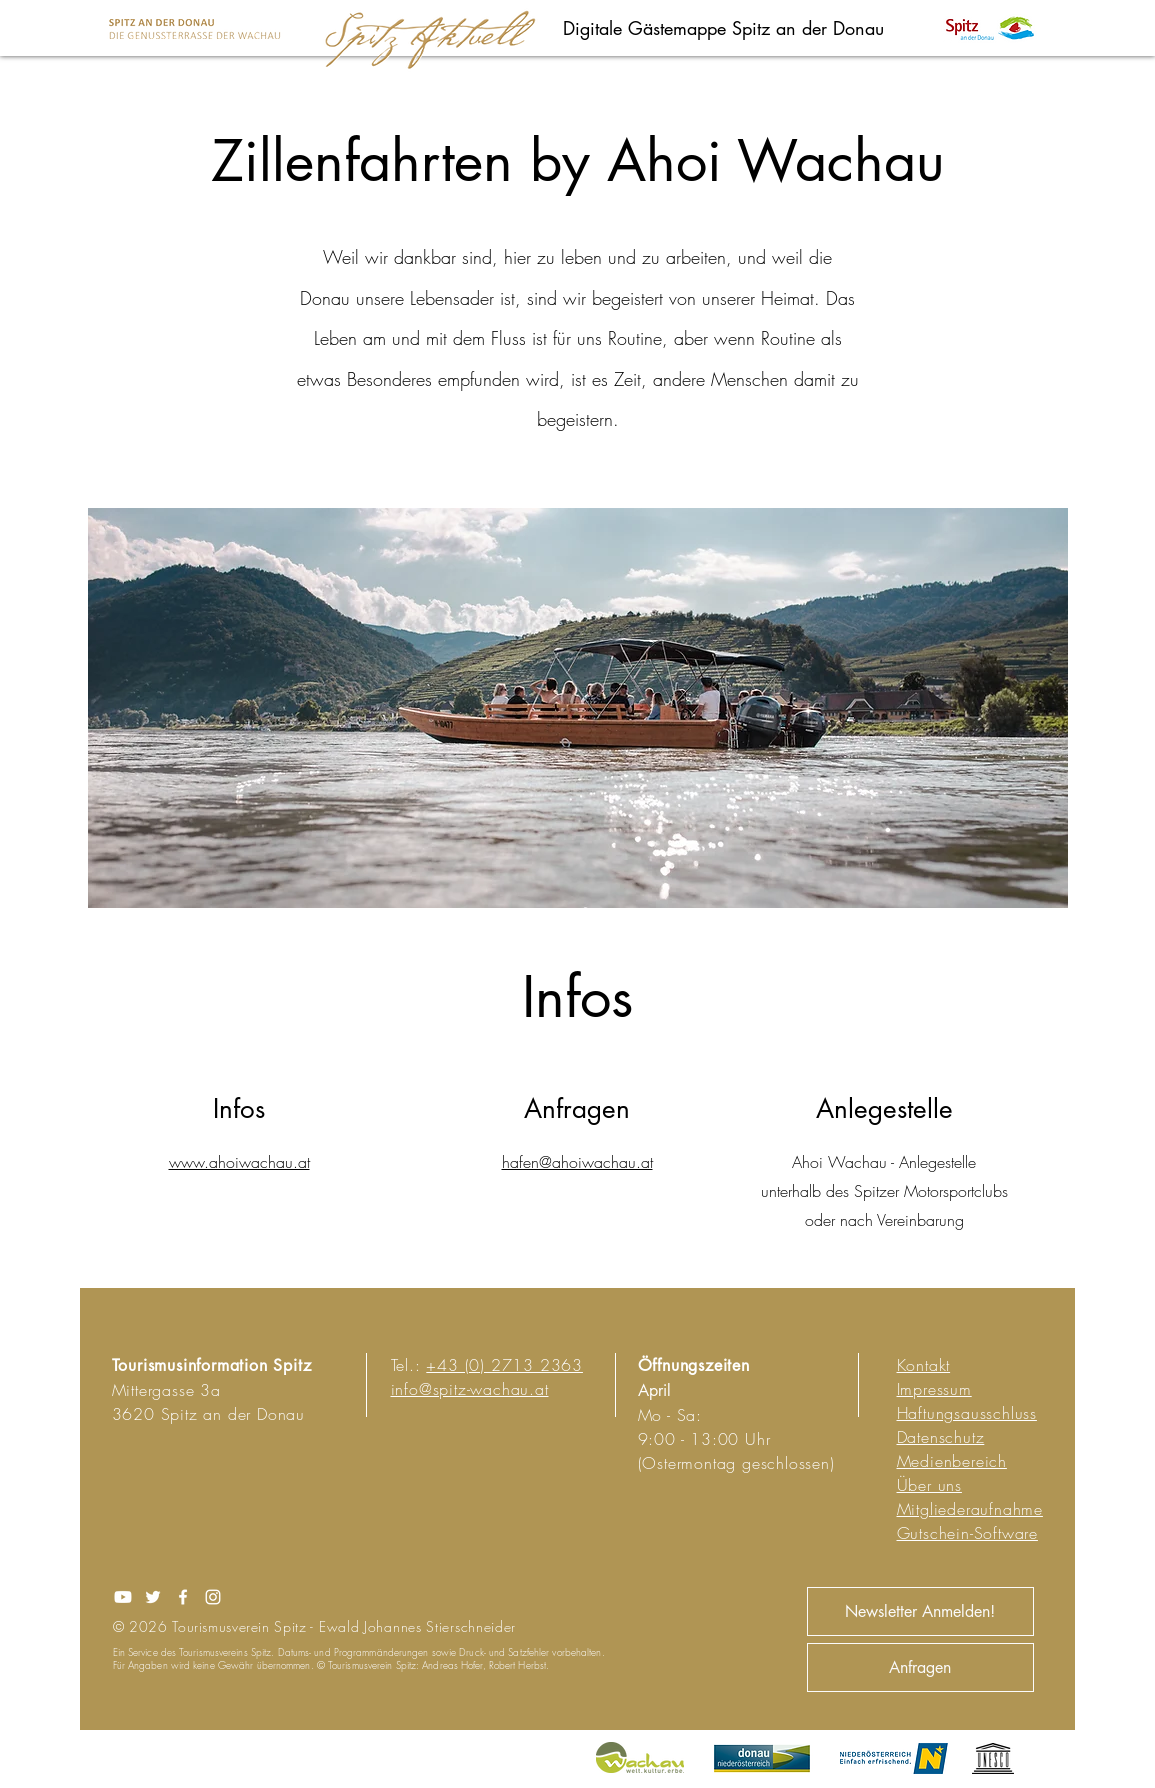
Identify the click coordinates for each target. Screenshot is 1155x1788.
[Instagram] (213, 1597)
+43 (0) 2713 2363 (504, 1365)
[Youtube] (123, 1597)
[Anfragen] (920, 1667)
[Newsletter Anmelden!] (920, 1611)
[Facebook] (183, 1597)
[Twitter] (153, 1597)
